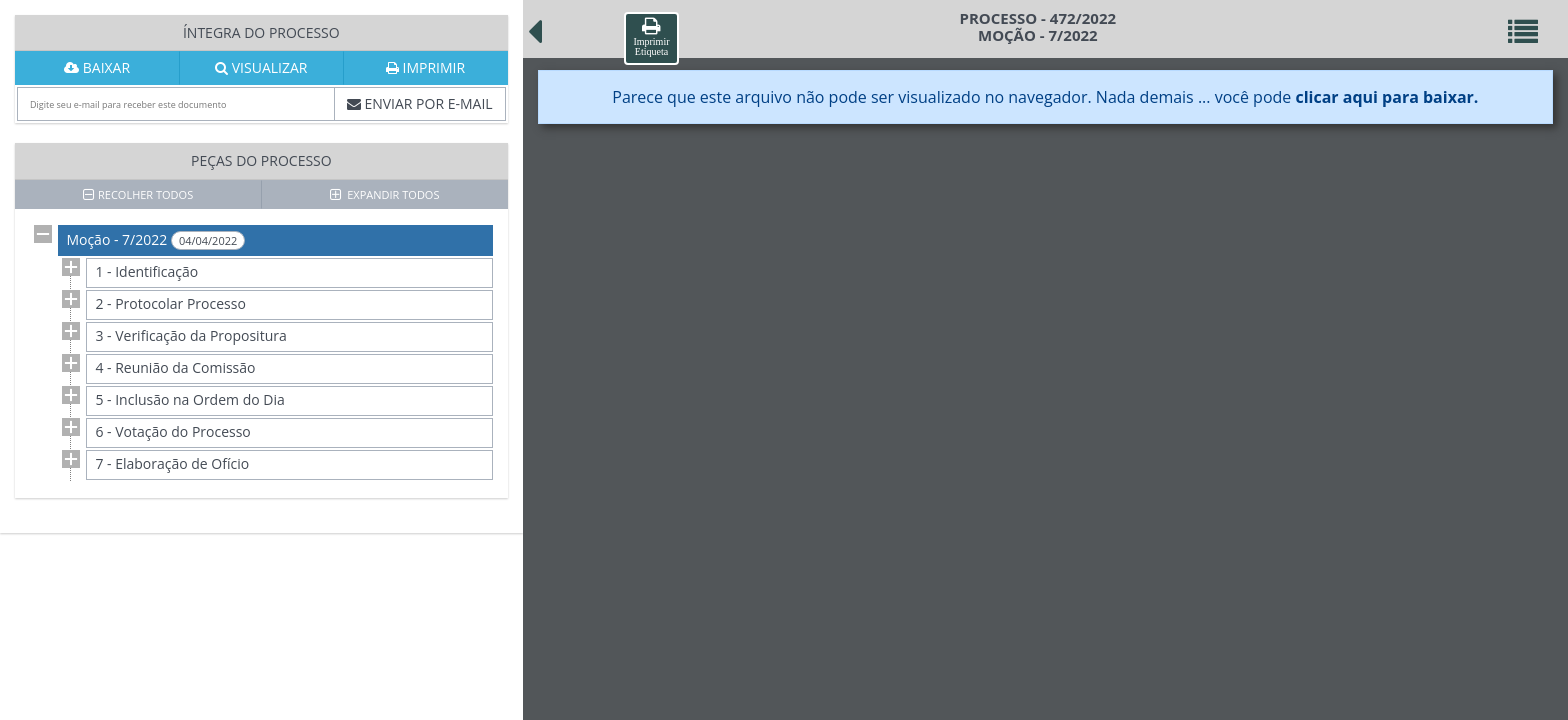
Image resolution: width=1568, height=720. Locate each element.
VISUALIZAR (261, 67)
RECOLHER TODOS (138, 194)
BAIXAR (97, 67)
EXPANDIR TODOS (385, 194)
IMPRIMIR (425, 67)
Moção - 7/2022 (155, 240)
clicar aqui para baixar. (1386, 97)
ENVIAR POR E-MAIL (420, 103)
